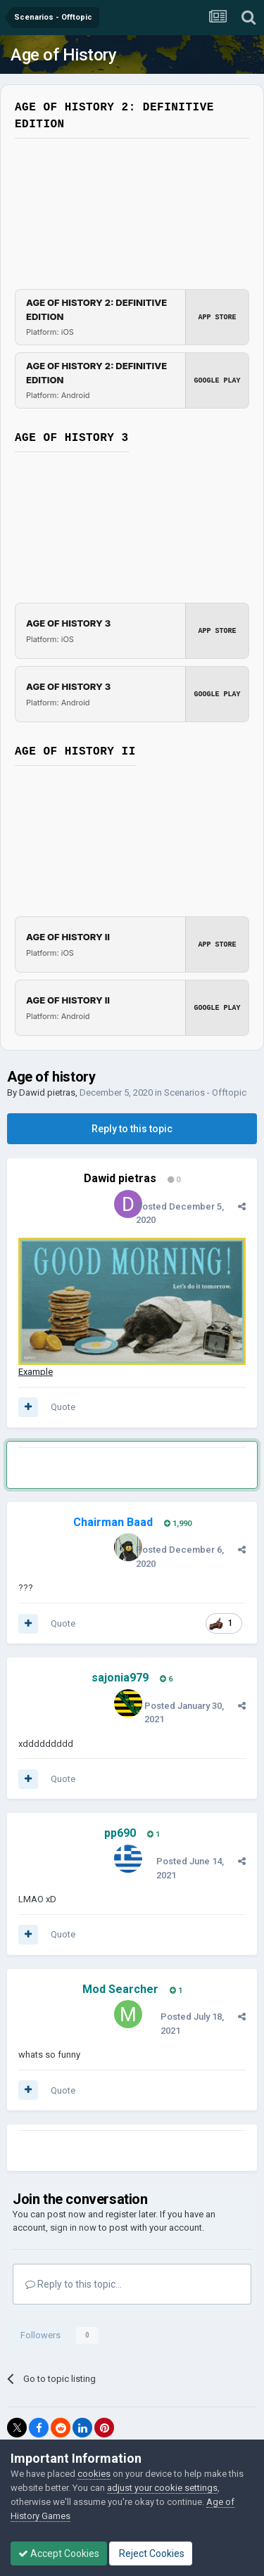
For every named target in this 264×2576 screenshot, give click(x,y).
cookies (94, 2473)
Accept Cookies (58, 2553)
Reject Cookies (150, 2553)
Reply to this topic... (73, 2284)
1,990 (177, 1523)
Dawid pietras (47, 1092)
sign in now (73, 2227)
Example (35, 1371)
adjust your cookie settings (162, 2487)
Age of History (63, 55)
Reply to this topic (132, 1128)
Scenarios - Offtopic (205, 1092)
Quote (63, 1407)
